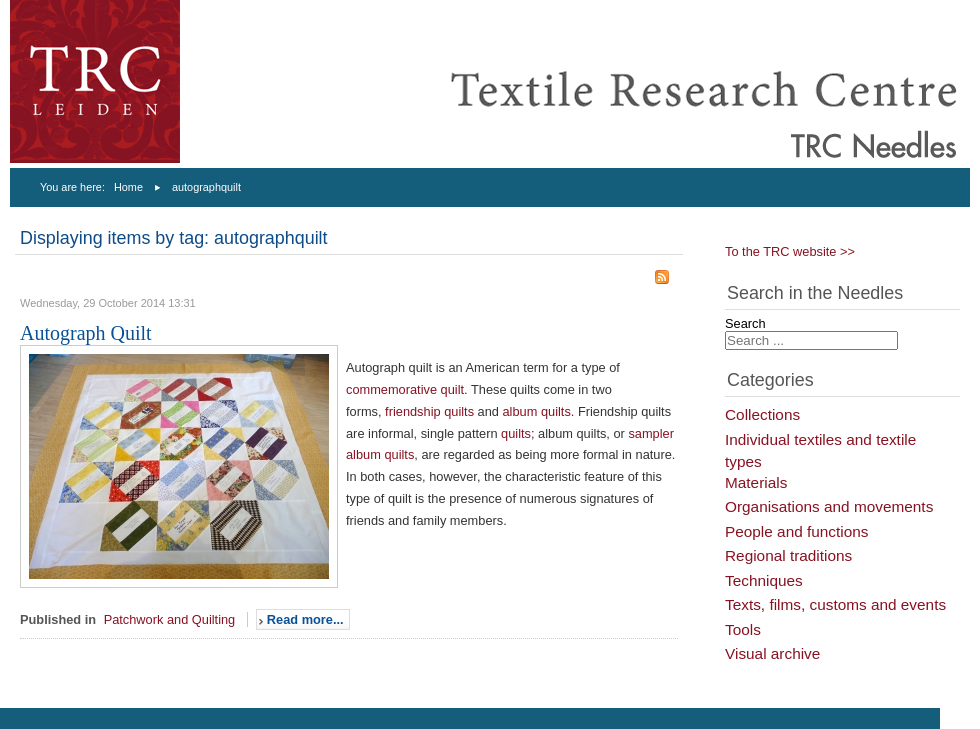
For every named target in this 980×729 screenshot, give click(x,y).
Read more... (305, 619)
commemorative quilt (405, 389)
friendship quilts (429, 411)
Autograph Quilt (86, 333)
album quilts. (539, 411)
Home (128, 187)
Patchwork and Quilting (170, 619)
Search (745, 323)
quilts (516, 433)
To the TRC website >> (790, 251)
